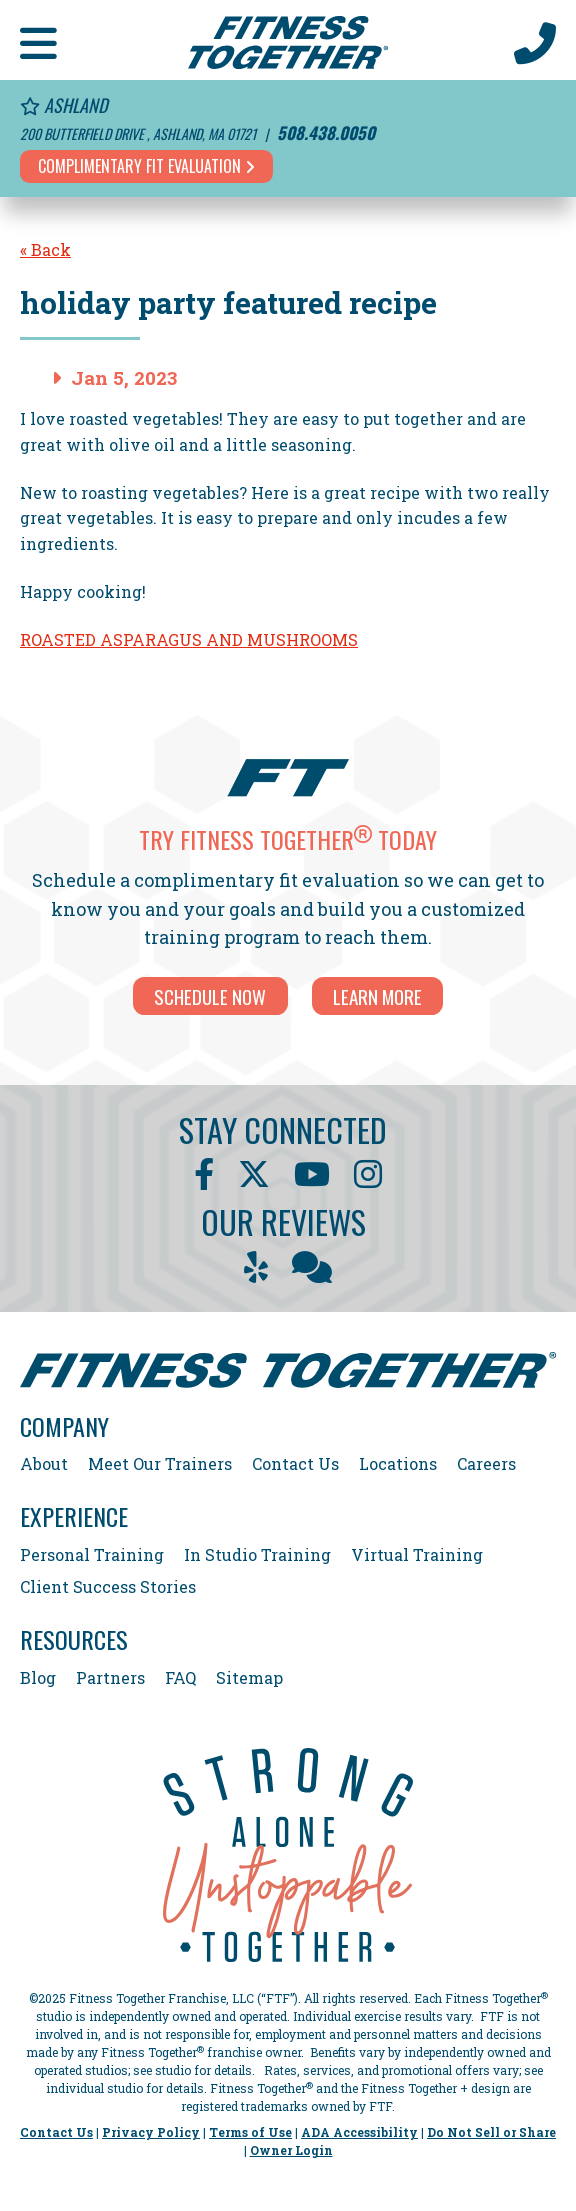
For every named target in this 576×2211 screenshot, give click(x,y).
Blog (38, 1677)
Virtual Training (417, 1554)
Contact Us (295, 1463)
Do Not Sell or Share (491, 2132)
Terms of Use (250, 2132)
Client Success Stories (108, 1586)
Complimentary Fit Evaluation (146, 166)
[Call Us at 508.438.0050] (535, 40)
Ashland (63, 105)
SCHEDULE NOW (210, 996)
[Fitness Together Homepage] (288, 40)
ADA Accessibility (359, 2132)
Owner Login (291, 2150)
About (44, 1463)
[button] (38, 40)
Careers (486, 1463)
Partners (110, 1677)
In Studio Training (257, 1554)
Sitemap (249, 1677)
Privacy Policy (151, 2132)
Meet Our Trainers (160, 1463)
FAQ (180, 1677)
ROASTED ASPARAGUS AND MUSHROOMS (189, 639)
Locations (398, 1463)
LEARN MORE (377, 996)
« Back (45, 249)
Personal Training (92, 1554)
